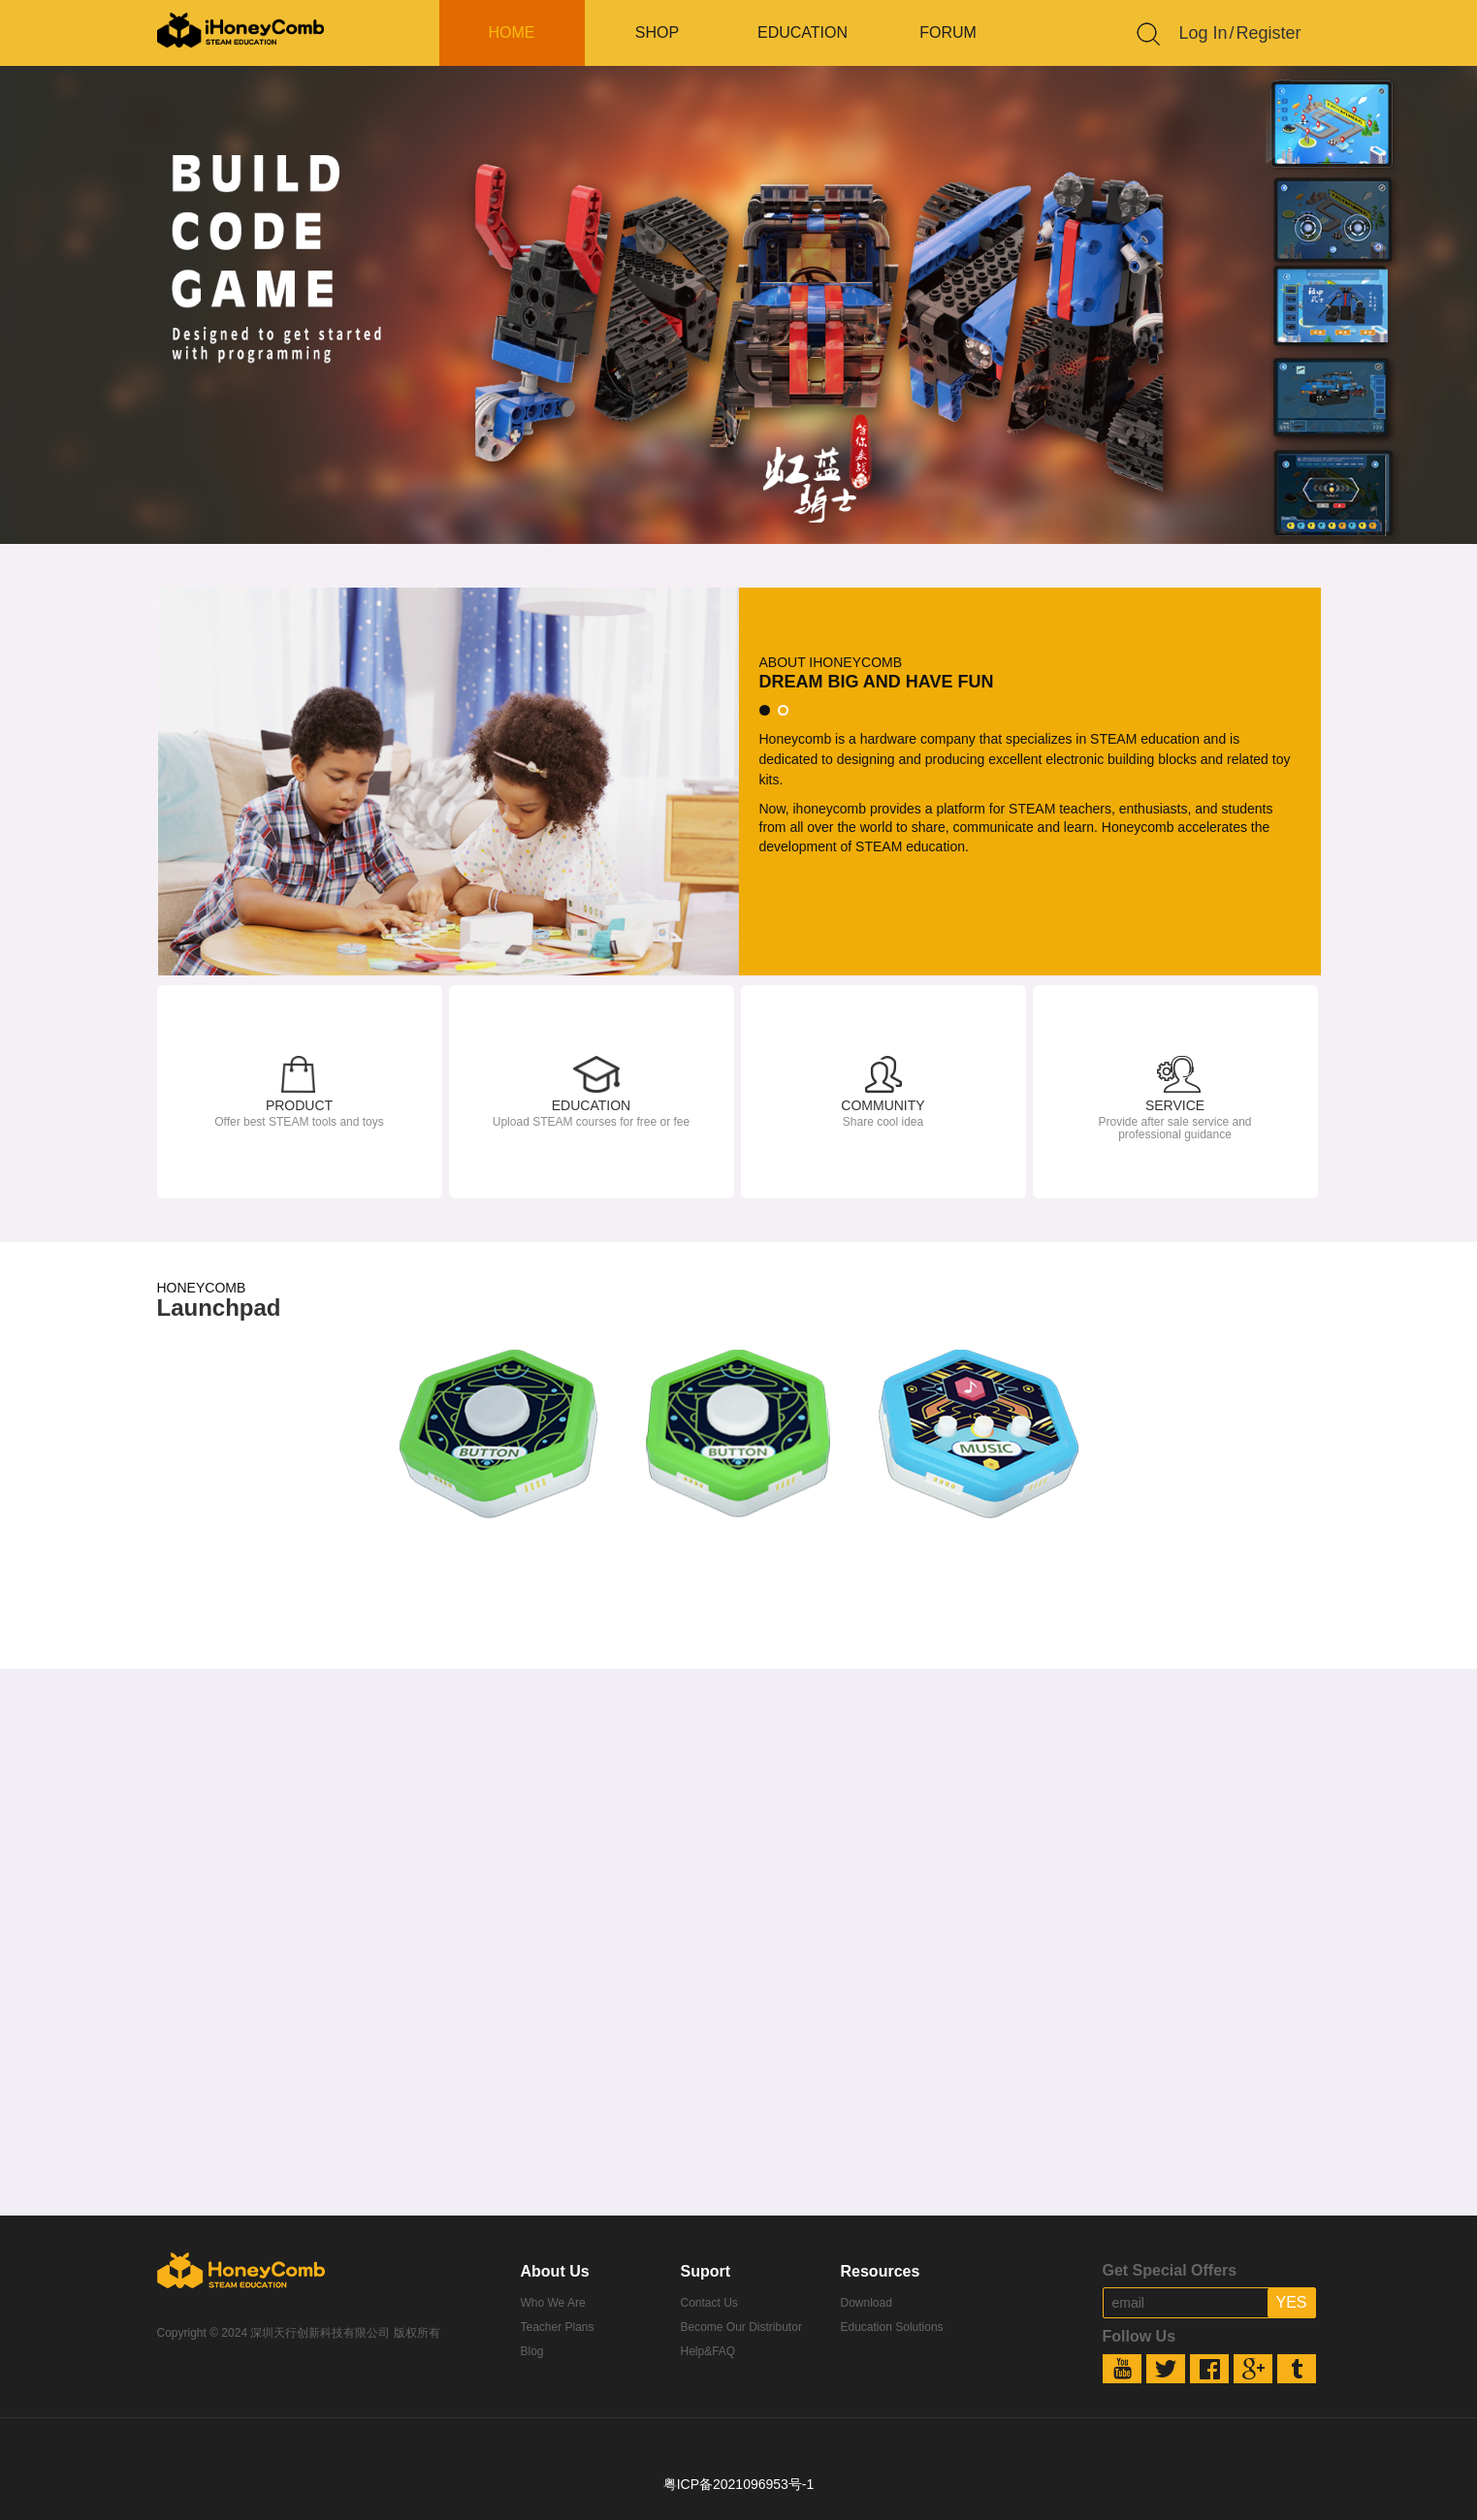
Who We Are (553, 2303)
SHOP (657, 32)
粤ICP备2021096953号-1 (739, 2484)
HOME (512, 32)
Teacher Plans (557, 2327)
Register (1268, 33)
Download (866, 2303)
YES (1290, 2302)
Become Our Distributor (741, 2327)
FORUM (948, 32)
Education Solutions (892, 2327)
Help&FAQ (708, 2351)
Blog (532, 2351)
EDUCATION (802, 32)
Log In (1203, 33)
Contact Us (709, 2303)
